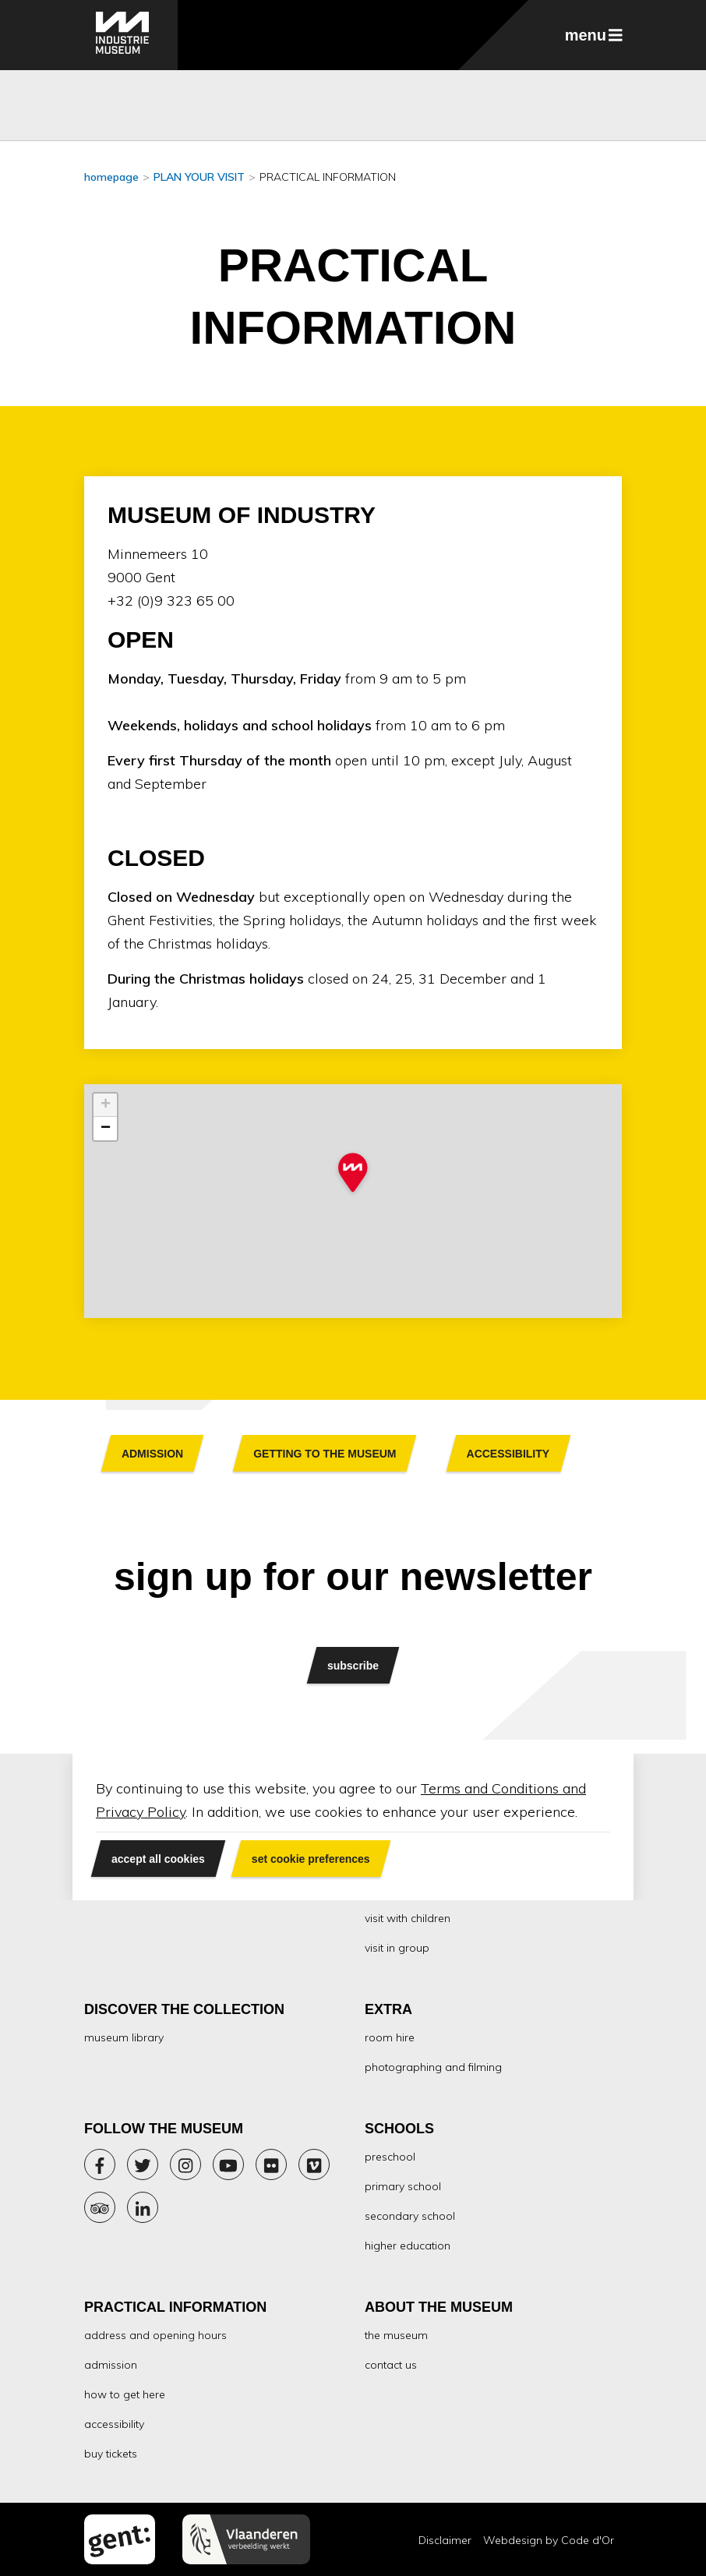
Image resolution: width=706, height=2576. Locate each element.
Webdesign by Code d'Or (548, 2540)
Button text (152, 1453)
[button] (353, 1174)
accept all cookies (158, 1858)
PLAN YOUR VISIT (199, 177)
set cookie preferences (311, 1858)
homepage (111, 177)
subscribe (353, 1665)
